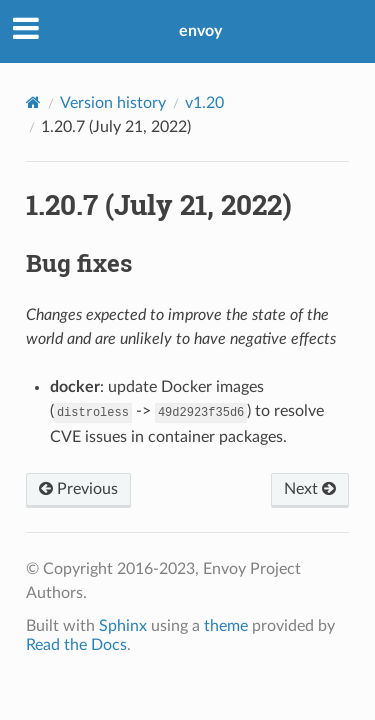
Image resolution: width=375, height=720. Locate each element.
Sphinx (123, 626)
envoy (200, 31)
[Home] (33, 102)
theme (226, 626)
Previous (78, 489)
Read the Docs (76, 645)
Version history (113, 103)
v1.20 (204, 103)
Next (310, 489)
